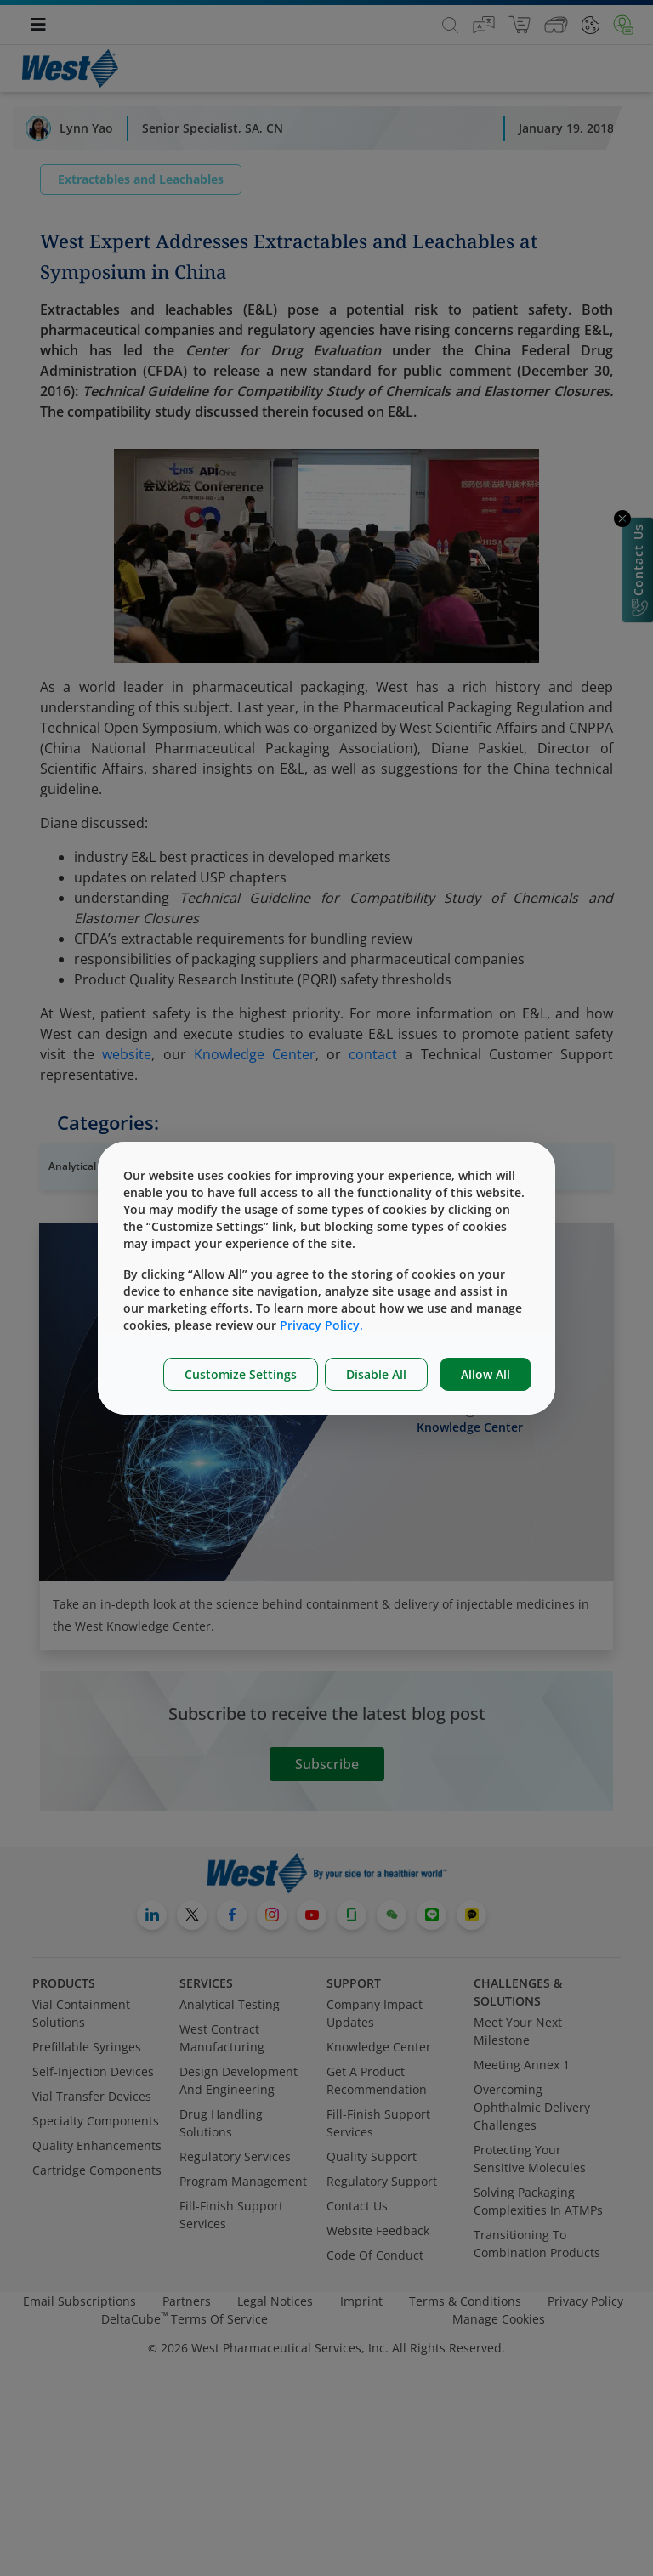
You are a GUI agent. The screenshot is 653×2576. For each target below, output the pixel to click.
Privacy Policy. (321, 1325)
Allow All (485, 1374)
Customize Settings (241, 1374)
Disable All (376, 1374)
